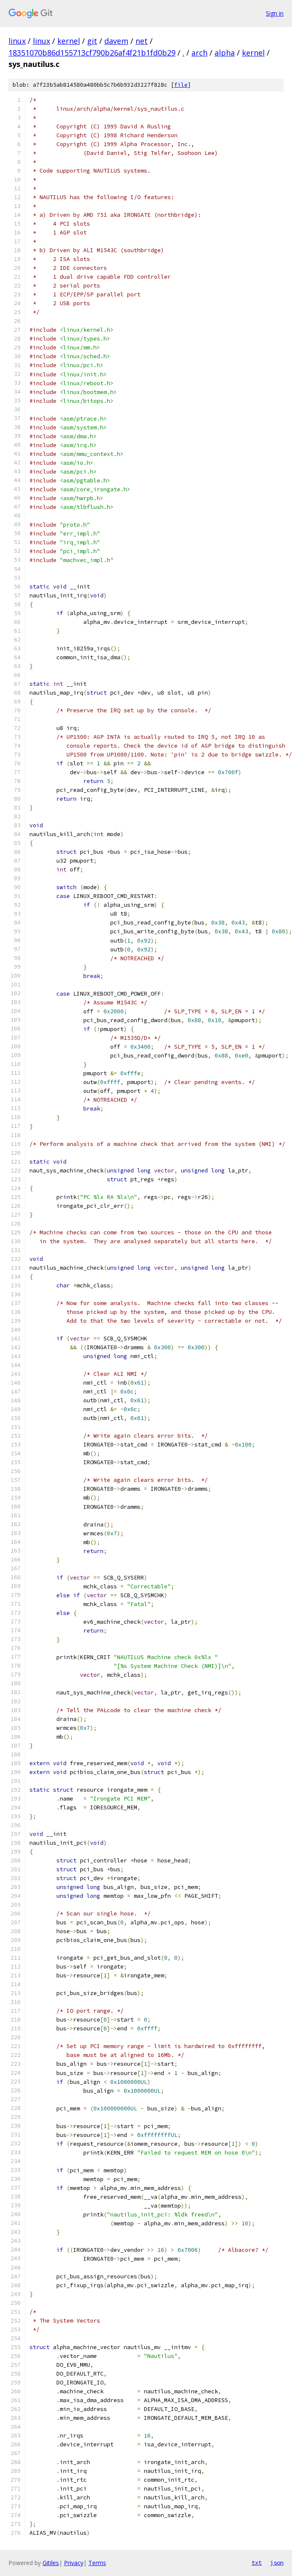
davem (116, 41)
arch (199, 53)
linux (17, 41)
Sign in (275, 13)
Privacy (73, 2563)
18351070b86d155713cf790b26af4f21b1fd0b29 (91, 53)
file (181, 84)
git (92, 41)
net (141, 41)
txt (257, 2562)
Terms (97, 2563)
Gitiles (50, 2563)
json (277, 2562)
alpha (225, 53)
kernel (68, 41)
